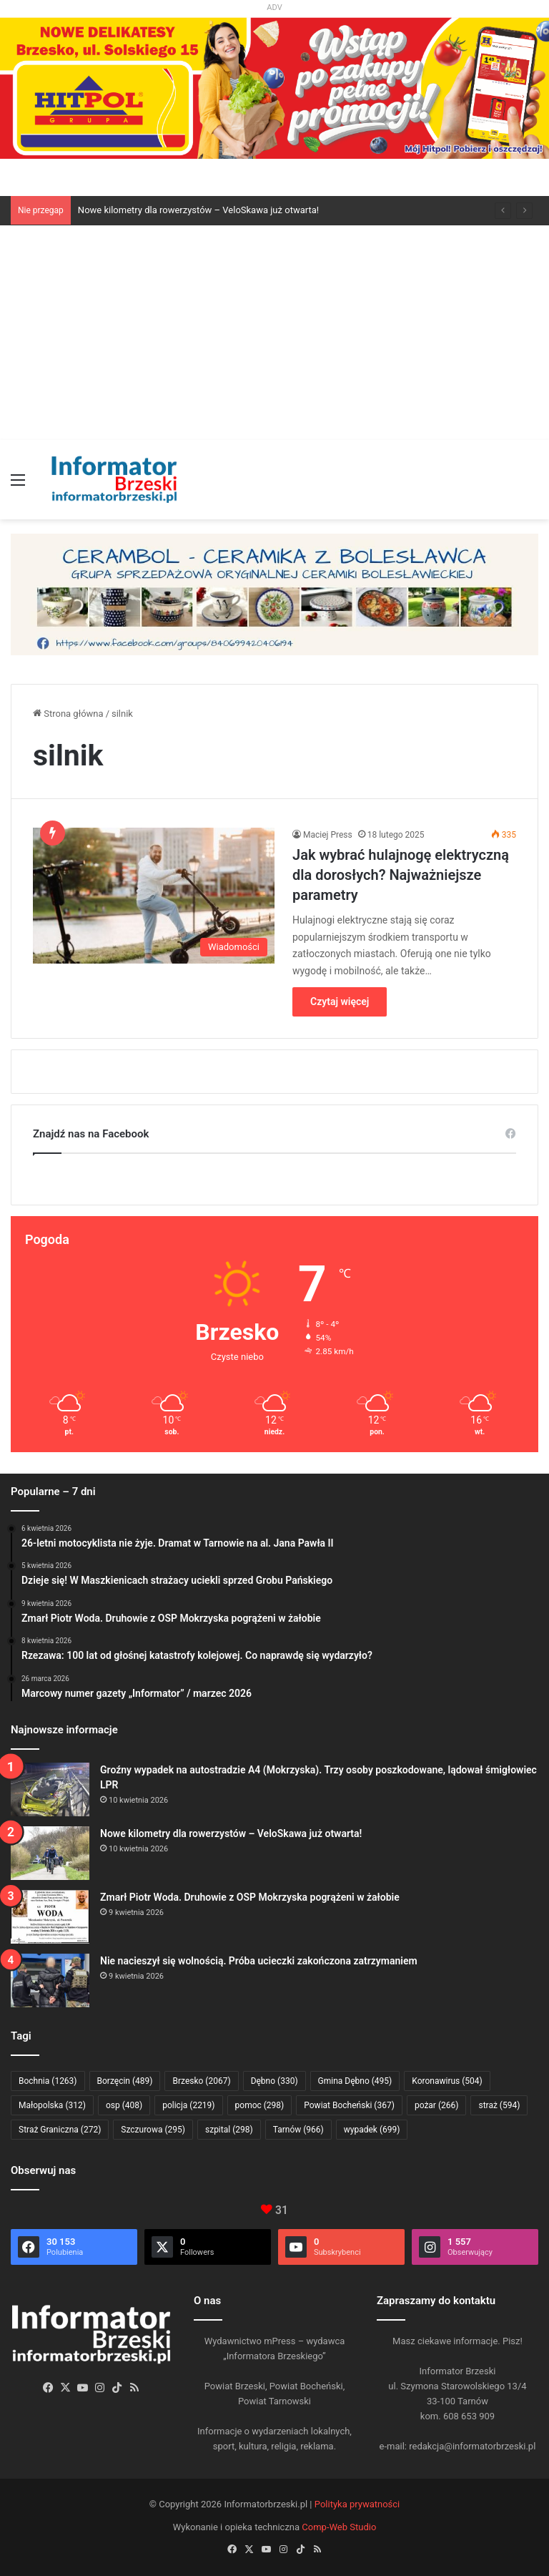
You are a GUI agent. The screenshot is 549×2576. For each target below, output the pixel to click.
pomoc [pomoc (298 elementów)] (260, 2105)
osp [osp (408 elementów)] (124, 2105)
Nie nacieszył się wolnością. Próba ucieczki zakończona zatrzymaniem (258, 1961)
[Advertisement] (274, 332)
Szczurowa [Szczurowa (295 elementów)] (153, 2130)
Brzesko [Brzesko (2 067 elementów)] (201, 2081)
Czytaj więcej (339, 1001)
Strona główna (68, 713)
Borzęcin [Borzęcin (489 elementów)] (125, 2081)
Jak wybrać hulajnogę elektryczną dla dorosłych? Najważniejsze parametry (400, 874)
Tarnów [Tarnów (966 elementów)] (298, 2130)
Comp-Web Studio (339, 2527)
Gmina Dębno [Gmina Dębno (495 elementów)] (355, 2081)
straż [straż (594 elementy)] (499, 2105)
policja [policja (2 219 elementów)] (188, 2105)
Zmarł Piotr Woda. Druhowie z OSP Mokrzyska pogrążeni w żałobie (250, 1897)
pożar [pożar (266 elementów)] (437, 2105)
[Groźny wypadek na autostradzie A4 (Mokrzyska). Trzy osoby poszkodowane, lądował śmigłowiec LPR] (50, 1789)
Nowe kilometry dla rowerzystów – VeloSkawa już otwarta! (198, 210)
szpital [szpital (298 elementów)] (229, 2130)
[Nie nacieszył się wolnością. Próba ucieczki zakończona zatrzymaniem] (50, 1980)
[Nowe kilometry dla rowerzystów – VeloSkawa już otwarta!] (50, 1853)
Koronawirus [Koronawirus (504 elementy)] (447, 2081)
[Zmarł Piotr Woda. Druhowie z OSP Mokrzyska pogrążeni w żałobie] (50, 1917)
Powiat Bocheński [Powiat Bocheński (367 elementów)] (349, 2105)
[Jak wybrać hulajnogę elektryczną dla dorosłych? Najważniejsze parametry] (153, 896)
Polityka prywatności (357, 2504)
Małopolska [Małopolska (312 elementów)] (52, 2105)
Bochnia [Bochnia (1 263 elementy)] (48, 2081)
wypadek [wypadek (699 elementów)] (372, 2130)
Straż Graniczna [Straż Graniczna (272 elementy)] (60, 2130)
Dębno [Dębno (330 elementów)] (274, 2081)
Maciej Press (327, 835)
